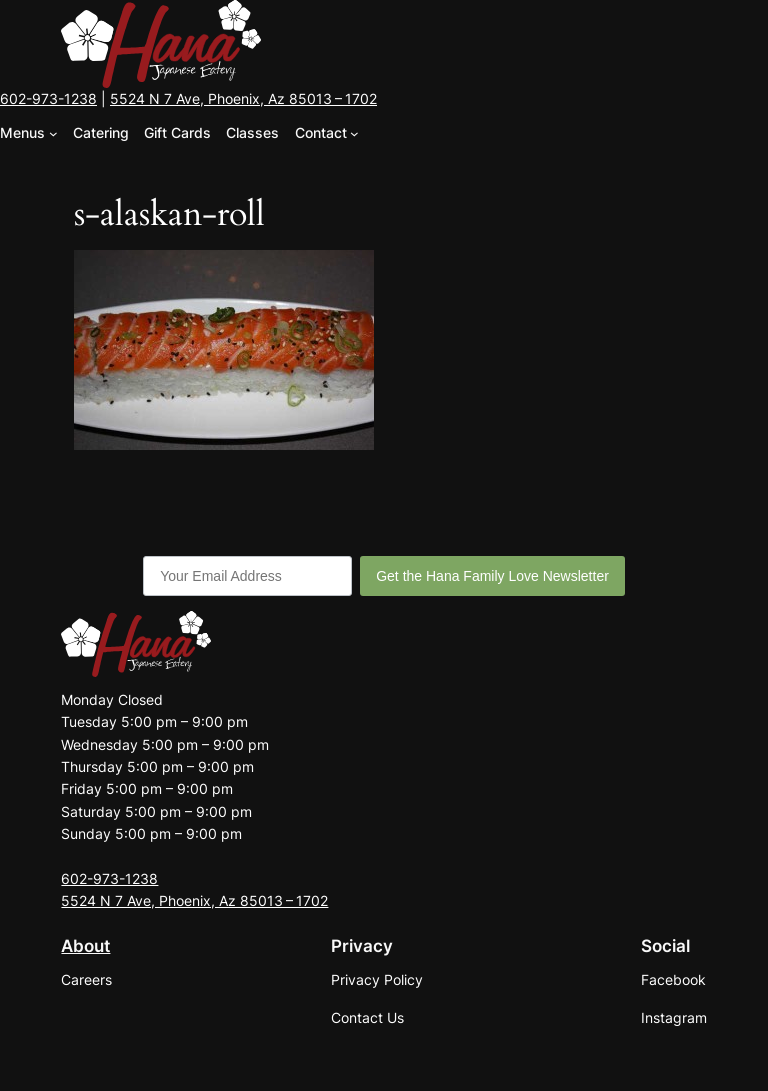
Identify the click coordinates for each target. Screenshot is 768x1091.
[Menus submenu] (53, 133)
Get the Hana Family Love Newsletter (492, 576)
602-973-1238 (48, 98)
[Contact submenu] (354, 133)
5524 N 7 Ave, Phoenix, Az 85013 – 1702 (243, 98)
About (85, 946)
